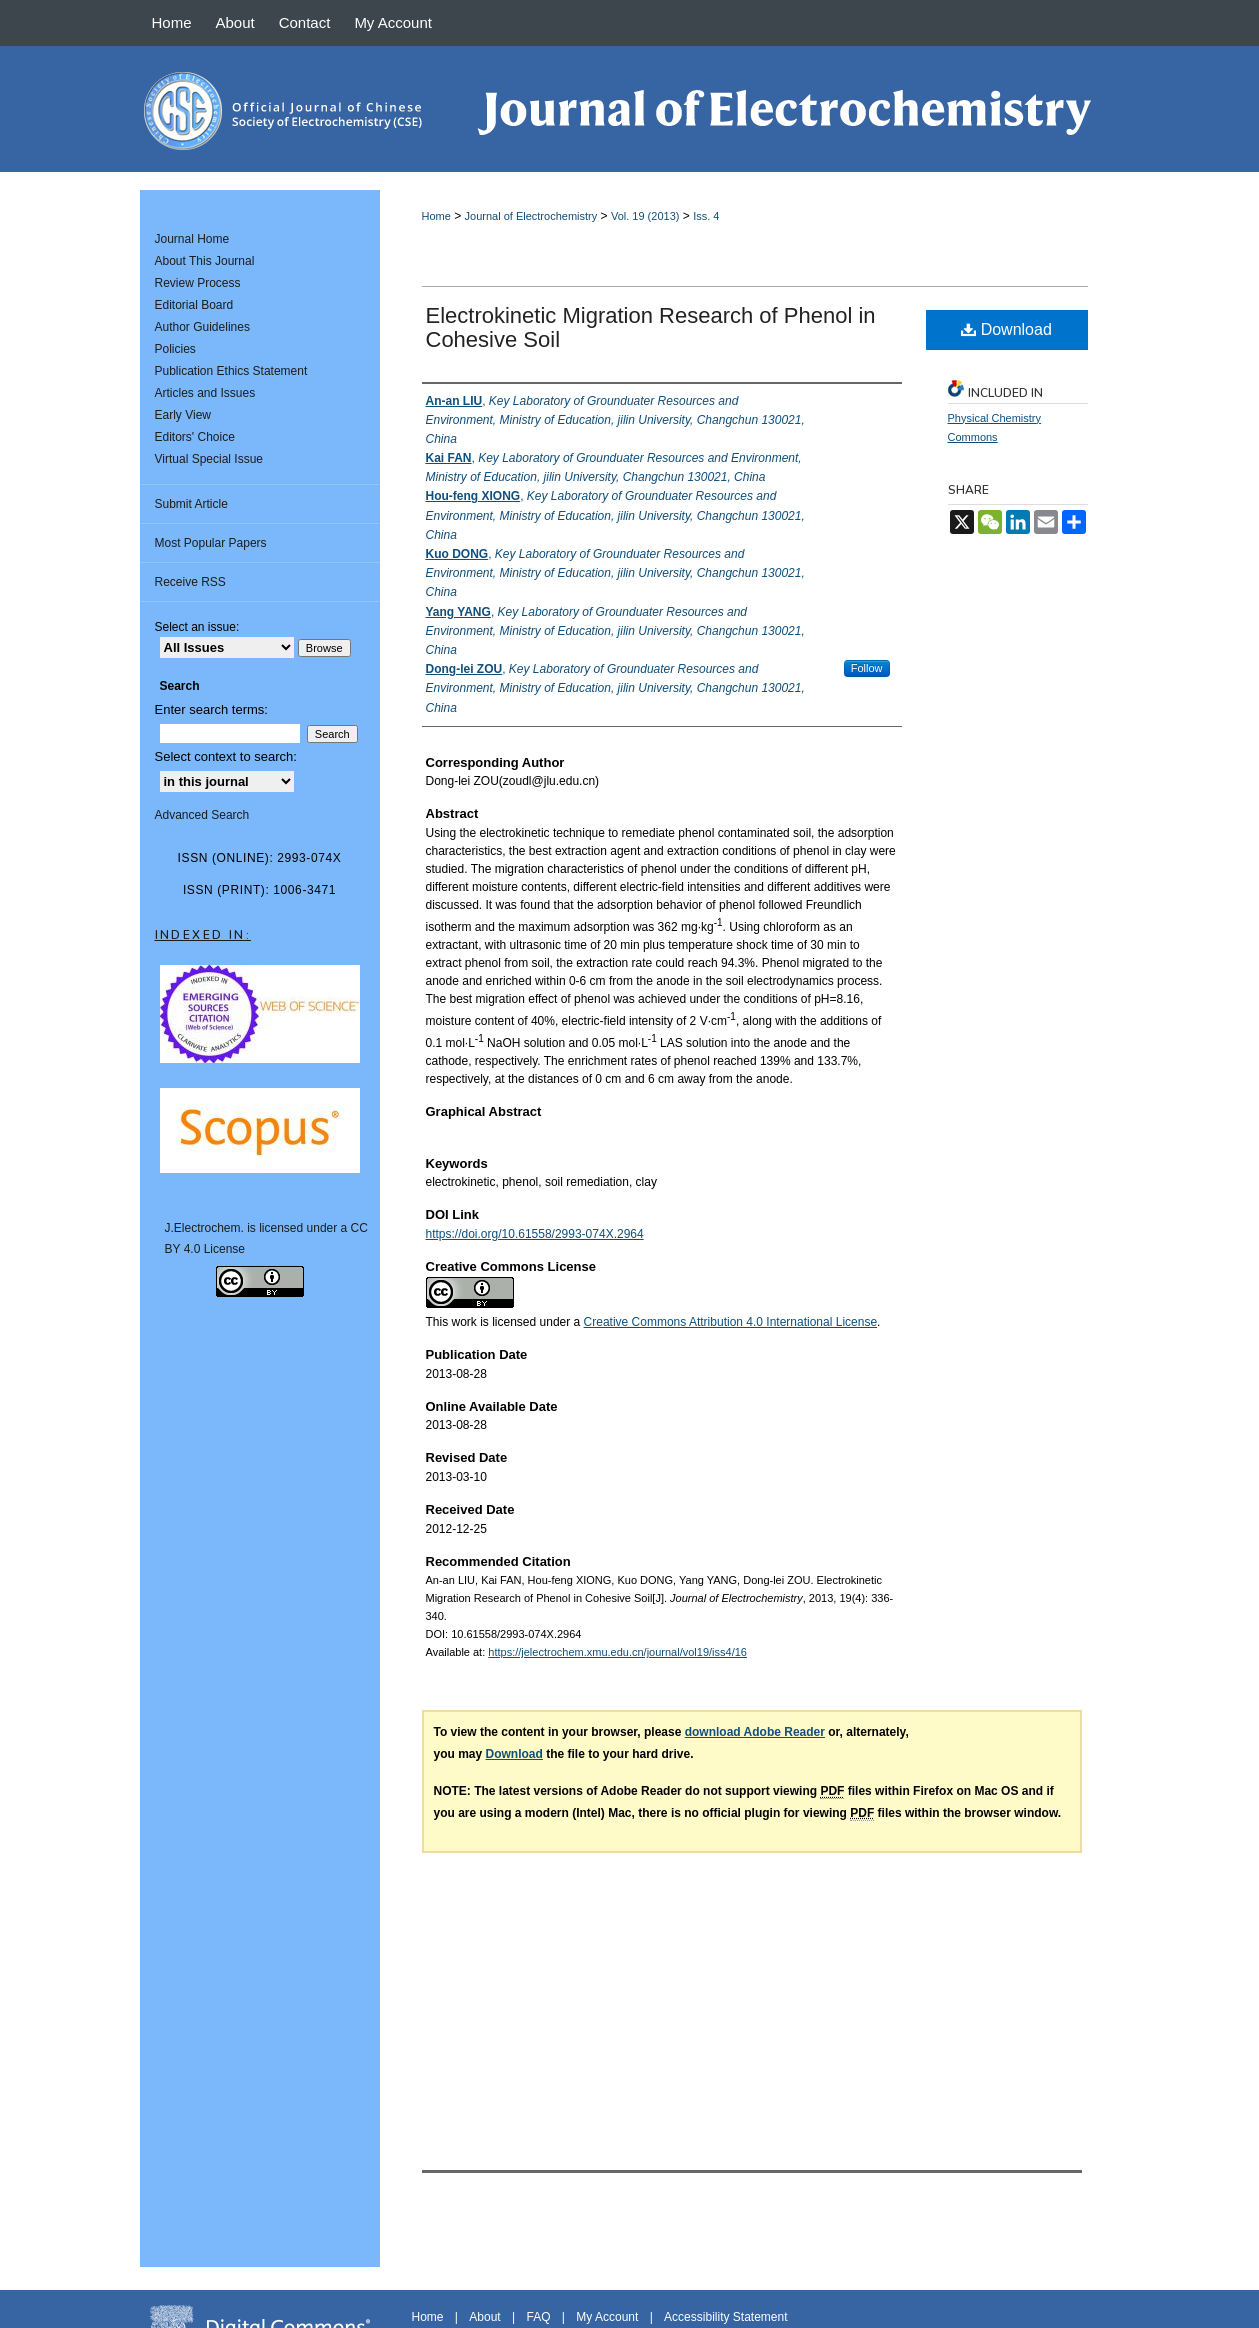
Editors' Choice (195, 437)
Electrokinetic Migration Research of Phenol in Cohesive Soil (651, 327)
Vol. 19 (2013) (645, 216)
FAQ (538, 2317)
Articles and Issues (205, 393)
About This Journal (205, 261)
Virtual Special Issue (209, 459)
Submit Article (191, 504)
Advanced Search (202, 815)
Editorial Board (194, 305)
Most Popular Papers (211, 543)
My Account (607, 2317)
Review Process (198, 283)
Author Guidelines (202, 327)
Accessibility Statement (725, 2317)
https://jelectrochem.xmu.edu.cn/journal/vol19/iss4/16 (617, 1652)
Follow (867, 668)
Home (436, 216)
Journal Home (192, 239)
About (484, 2317)
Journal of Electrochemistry (531, 216)
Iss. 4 (706, 216)
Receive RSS (190, 582)
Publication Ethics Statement (231, 371)
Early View (183, 415)
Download (1006, 329)
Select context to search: (226, 756)
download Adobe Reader (755, 1732)
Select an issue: (197, 627)
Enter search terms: (211, 709)
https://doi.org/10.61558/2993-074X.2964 (535, 1234)
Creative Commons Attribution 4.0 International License (731, 1322)
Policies (175, 349)
